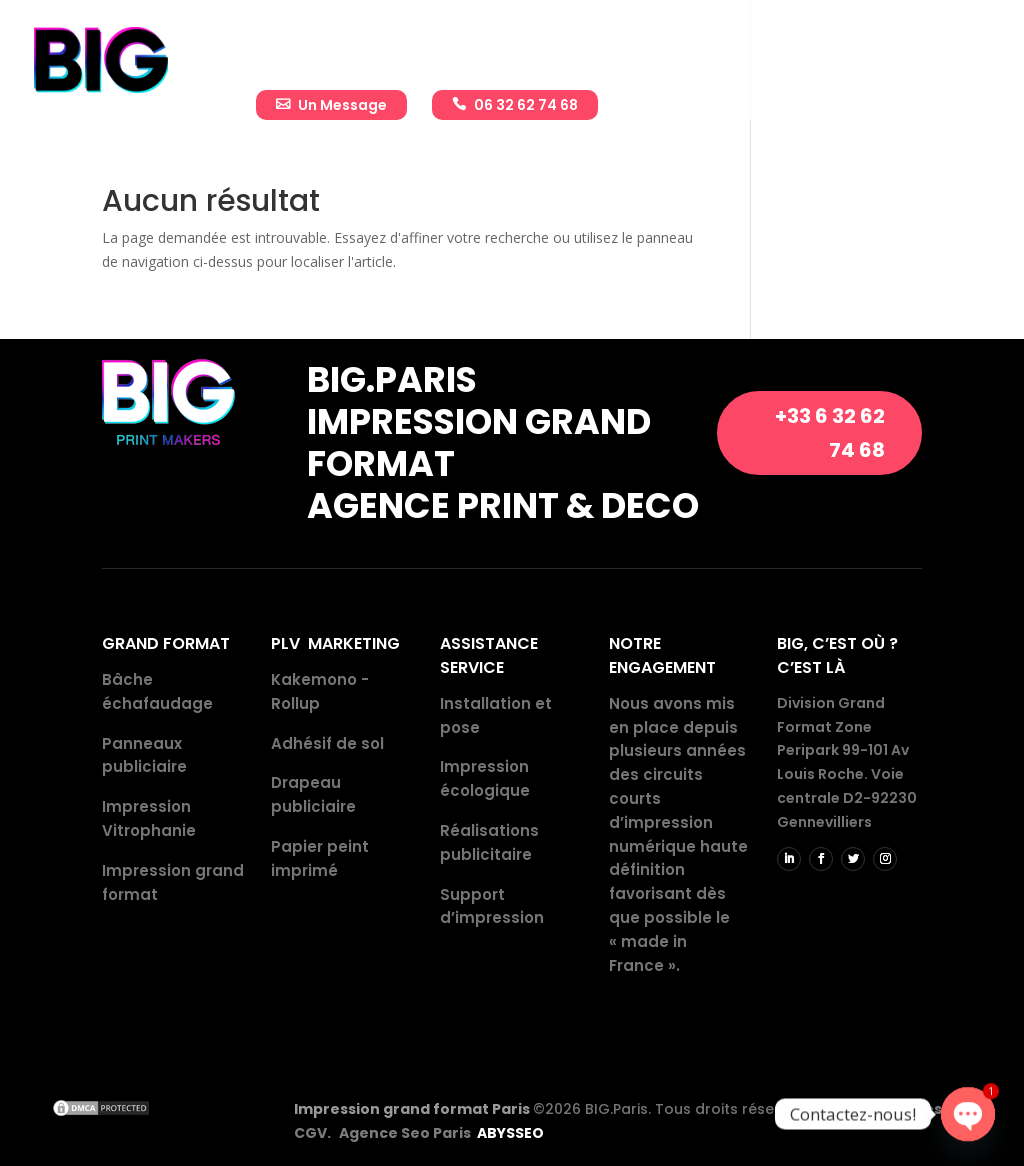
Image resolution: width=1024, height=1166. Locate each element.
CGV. (312, 1133)
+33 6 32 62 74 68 (830, 433)
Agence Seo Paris (441, 1133)
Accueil (283, 46)
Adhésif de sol (327, 743)
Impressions (480, 46)
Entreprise (372, 46)
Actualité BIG (852, 46)
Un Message (342, 105)
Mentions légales (877, 1109)
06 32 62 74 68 (526, 105)
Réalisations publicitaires (664, 46)
